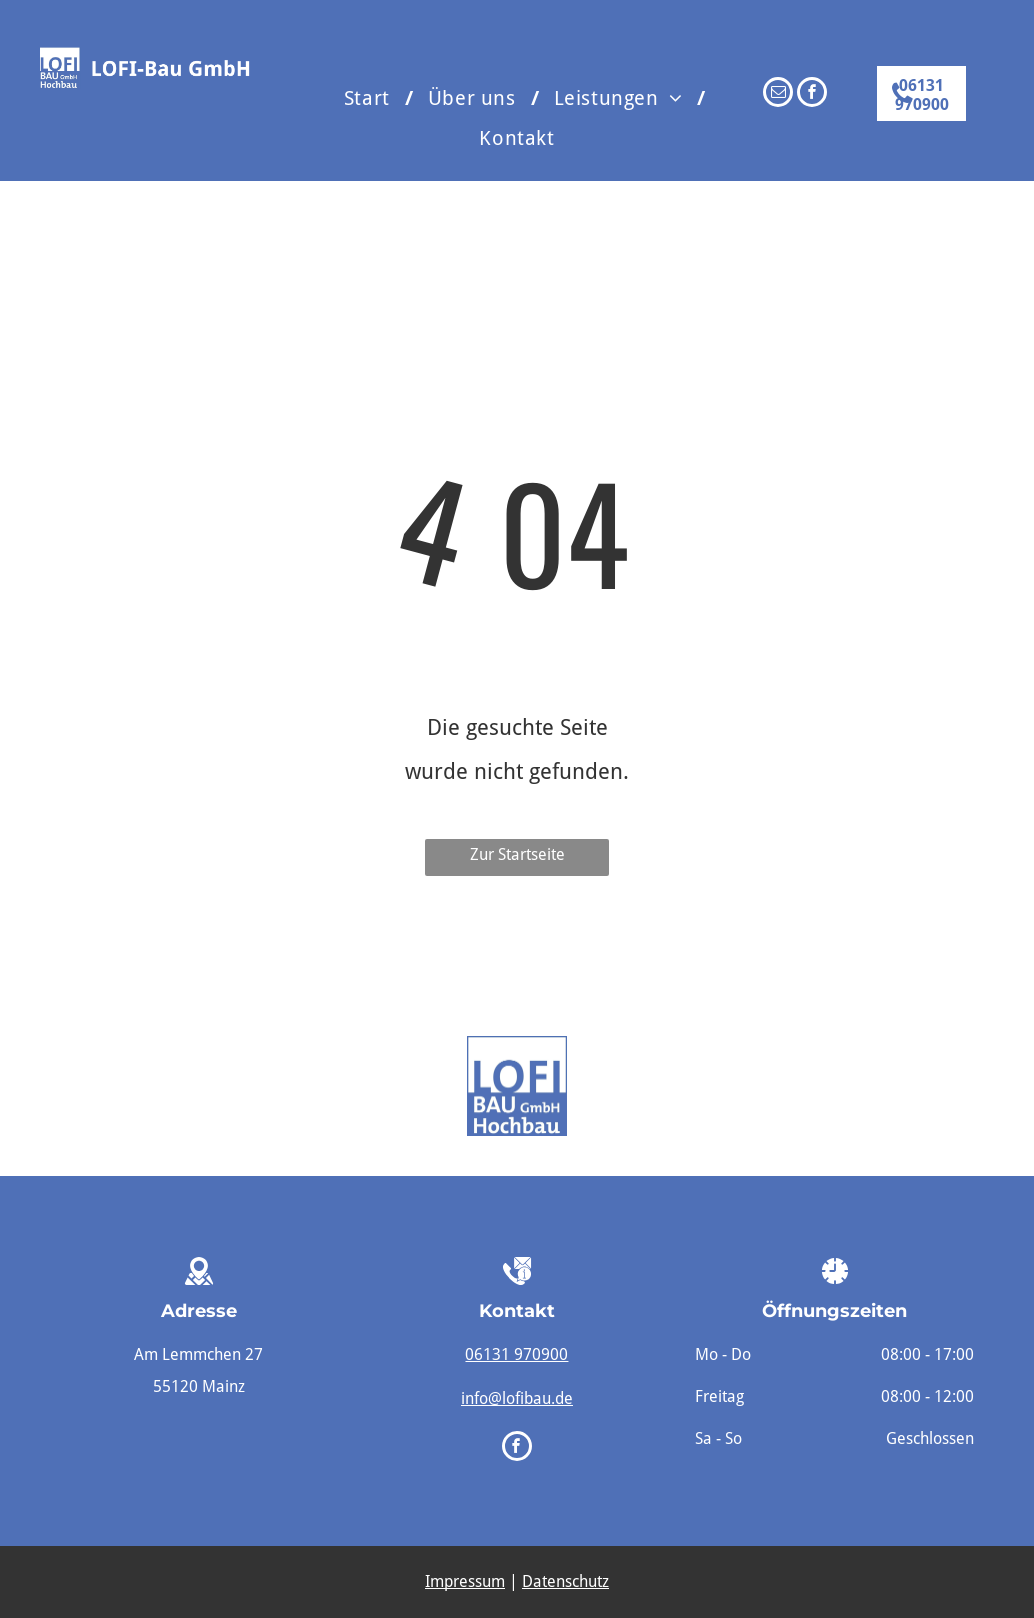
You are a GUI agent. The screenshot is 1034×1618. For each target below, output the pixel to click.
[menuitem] (371, 98)
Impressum (465, 1581)
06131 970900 (516, 1354)
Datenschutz (565, 1581)
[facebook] (812, 94)
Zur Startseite (517, 854)
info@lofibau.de (517, 1398)
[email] (778, 94)
